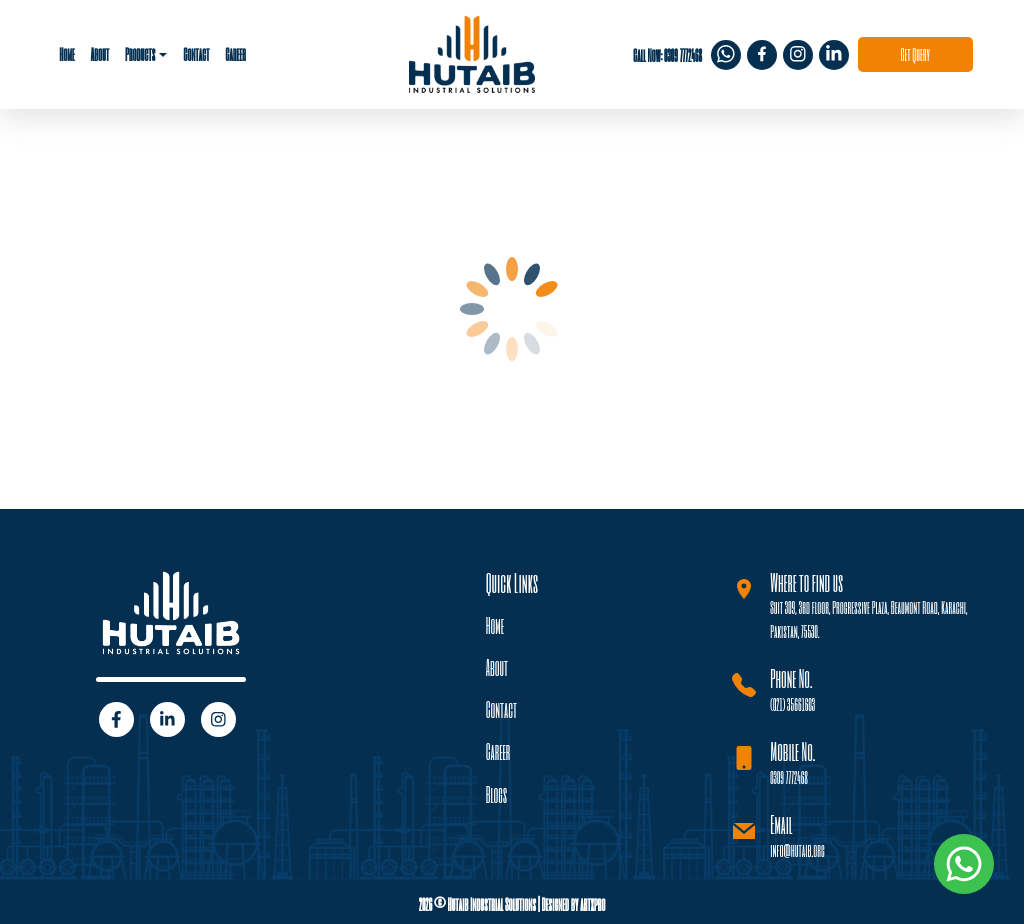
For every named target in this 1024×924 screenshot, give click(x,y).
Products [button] (140, 53)
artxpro (592, 903)
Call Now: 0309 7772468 (667, 54)
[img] (726, 54)
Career (235, 53)
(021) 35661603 (792, 703)
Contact (196, 53)
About (99, 53)
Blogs (497, 794)
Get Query (915, 53)
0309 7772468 (789, 776)
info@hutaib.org (797, 849)
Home (66, 53)
